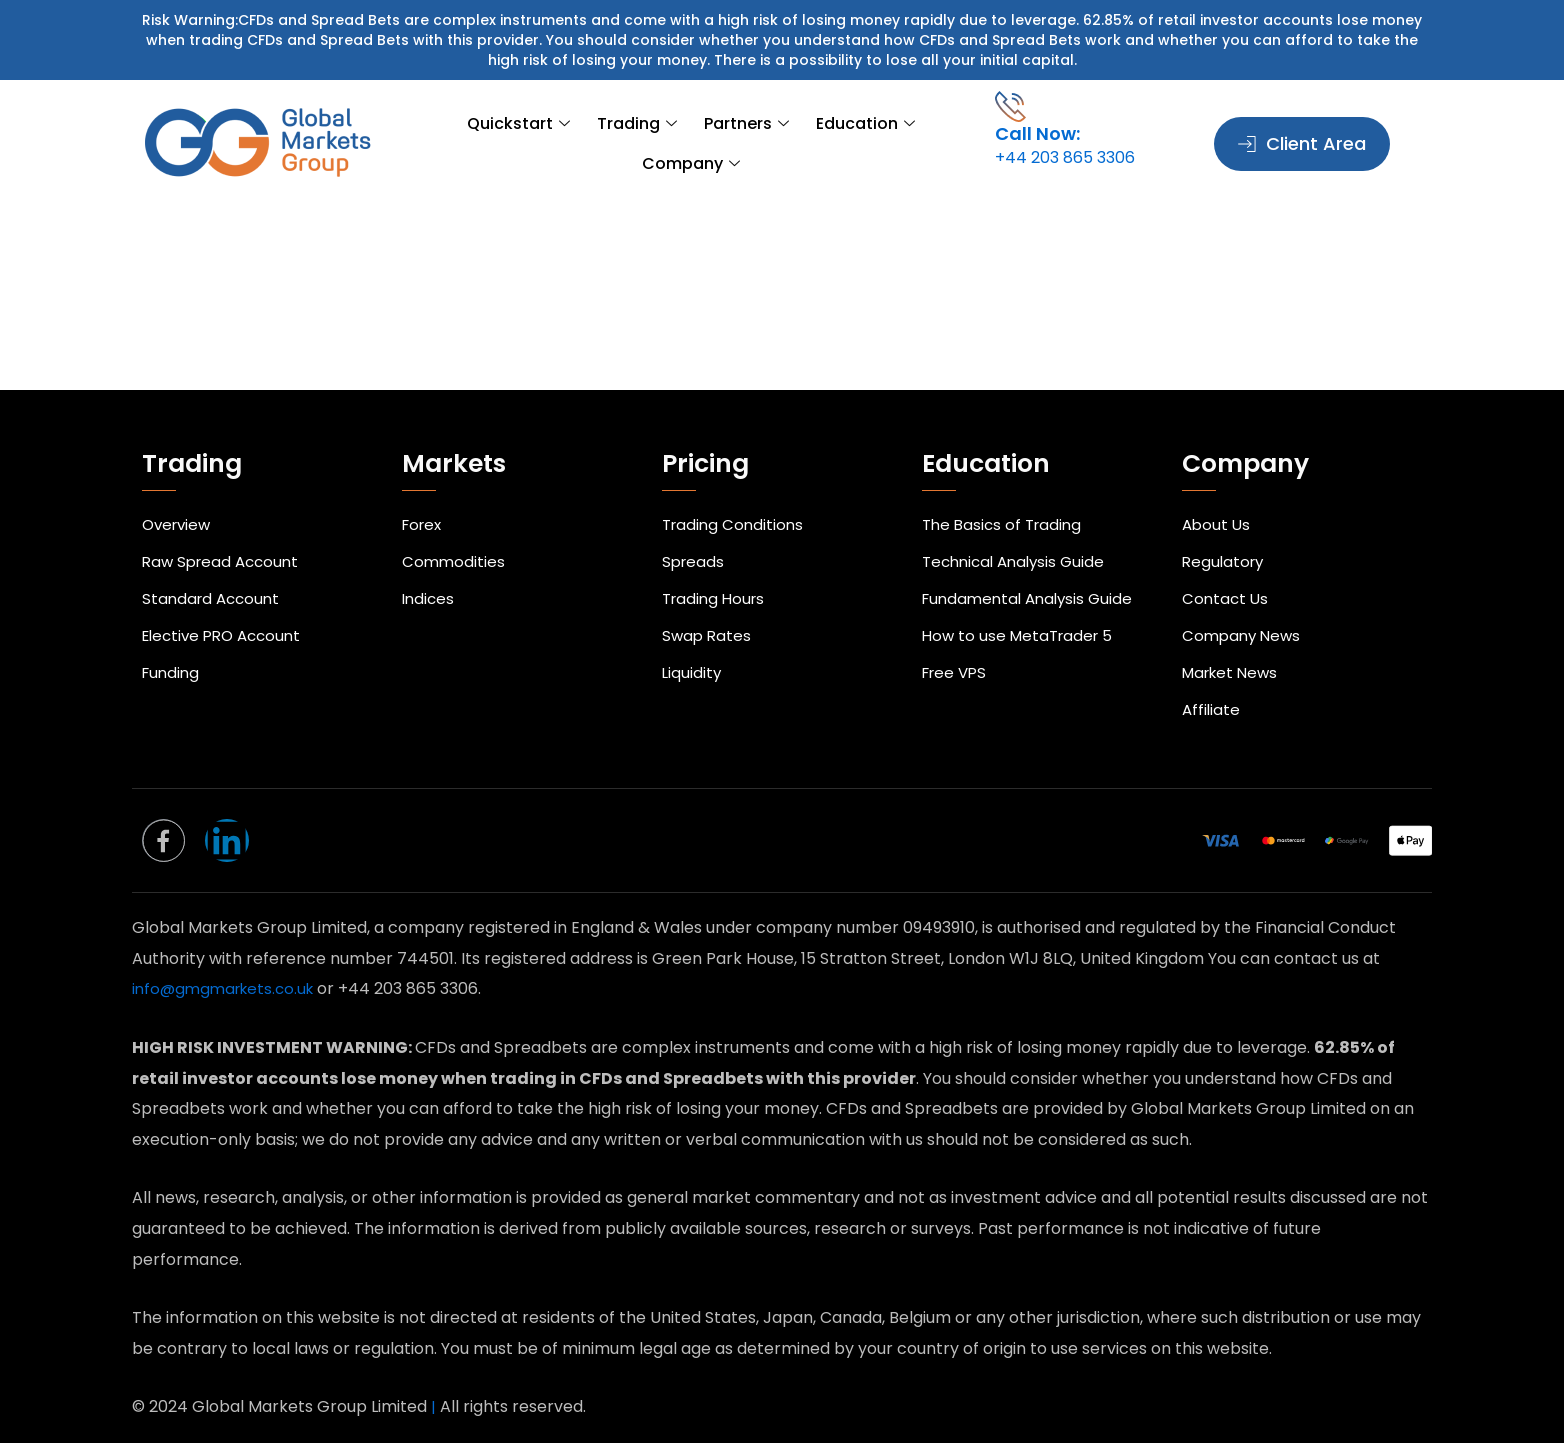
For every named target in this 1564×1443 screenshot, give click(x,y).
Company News (1244, 615)
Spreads (694, 531)
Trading (584, 144)
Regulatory (1225, 531)
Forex (424, 489)
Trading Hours (716, 573)
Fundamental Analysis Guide (1032, 573)
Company (911, 144)
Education (794, 144)
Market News (1233, 657)
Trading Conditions (735, 489)
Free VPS (957, 657)
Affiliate (1212, 699)
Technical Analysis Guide (1018, 531)
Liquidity (692, 657)
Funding (172, 657)
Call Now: (1037, 133)
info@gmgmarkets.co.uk (230, 989)
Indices (429, 573)
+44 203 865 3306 (1065, 157)
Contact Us (1226, 573)
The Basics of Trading (1005, 489)
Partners (684, 144)
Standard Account (214, 573)
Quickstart (474, 144)
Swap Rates (708, 615)
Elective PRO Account (227, 615)
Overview (179, 489)
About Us (1217, 489)
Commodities (454, 531)
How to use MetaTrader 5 (1021, 615)
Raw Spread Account (224, 531)
